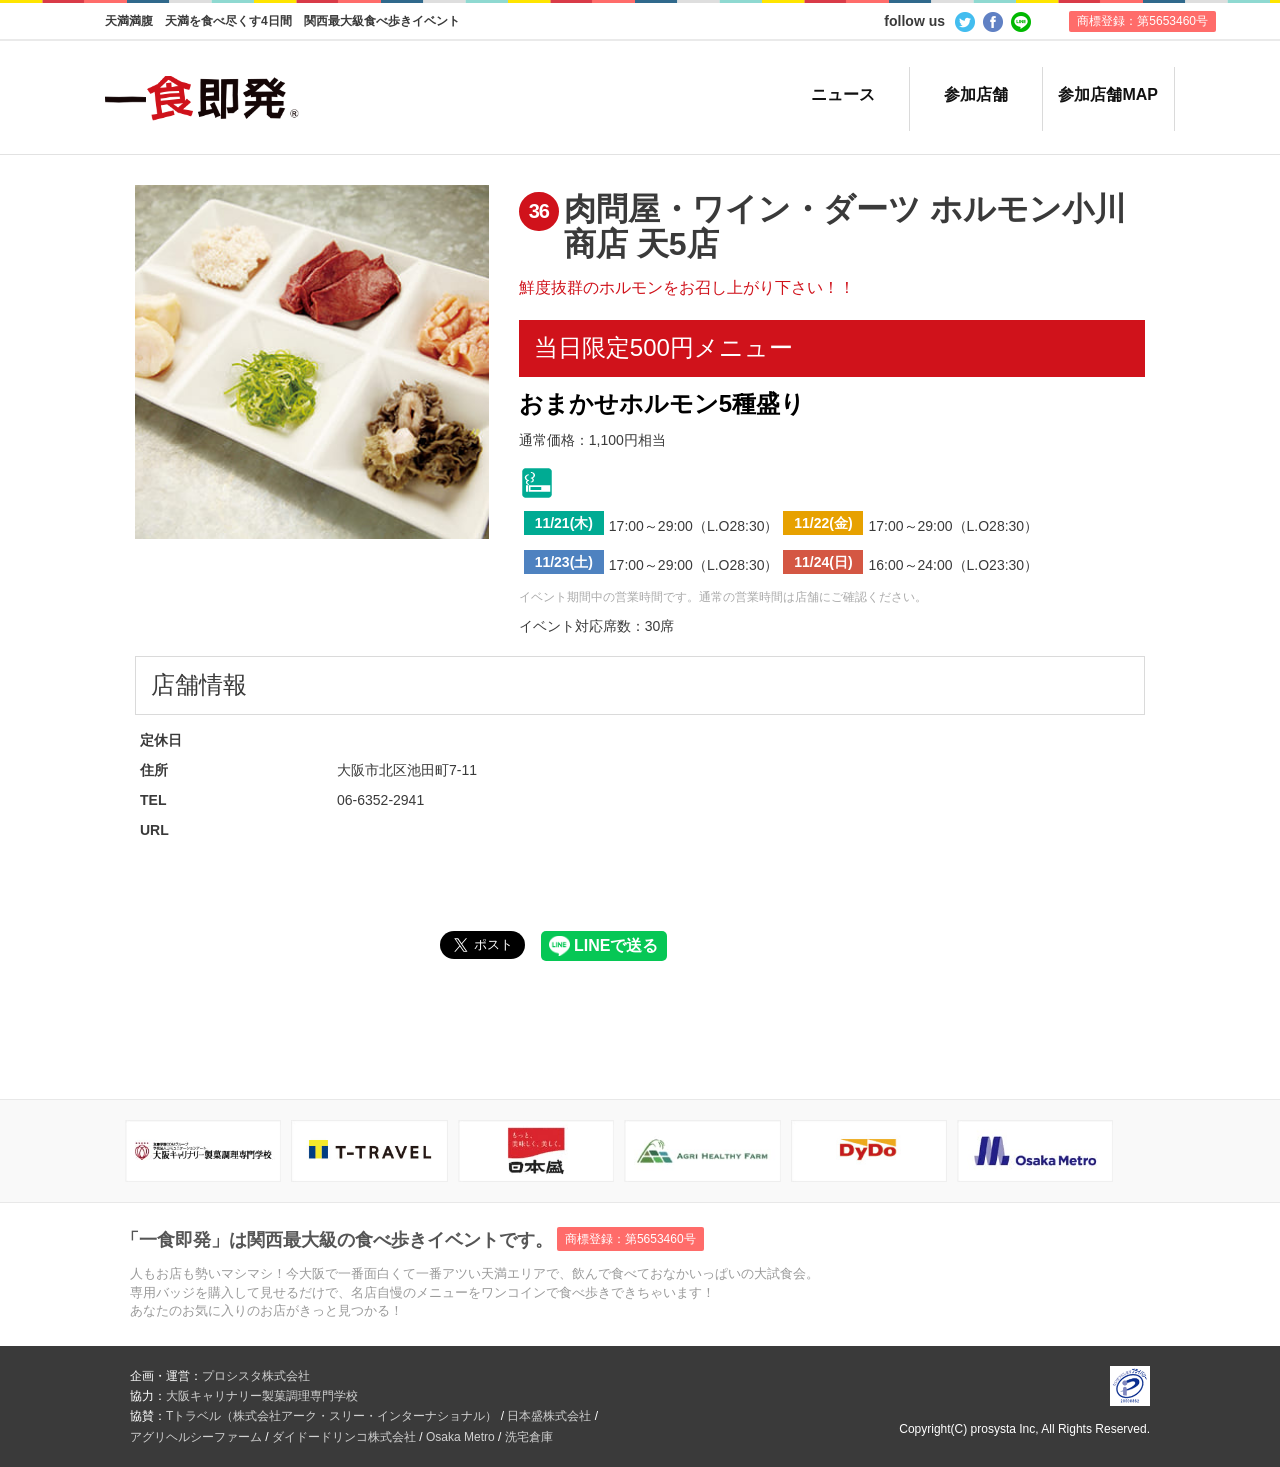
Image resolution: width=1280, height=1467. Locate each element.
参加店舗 (976, 94)
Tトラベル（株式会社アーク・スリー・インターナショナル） (331, 1416)
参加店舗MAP (1108, 94)
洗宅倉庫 (529, 1437)
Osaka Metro (460, 1437)
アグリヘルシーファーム (196, 1437)
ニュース (843, 94)
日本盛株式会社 (549, 1416)
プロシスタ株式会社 (256, 1376)
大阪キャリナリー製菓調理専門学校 (262, 1396)
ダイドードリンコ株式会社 (344, 1437)
